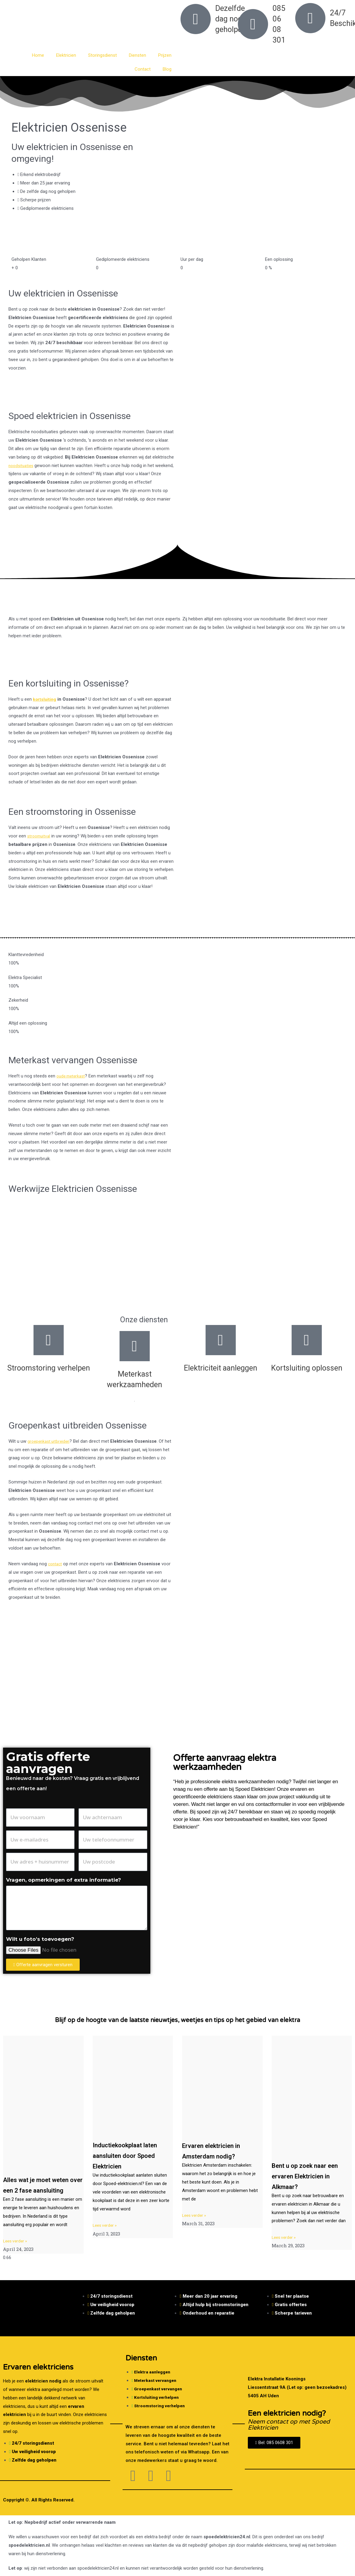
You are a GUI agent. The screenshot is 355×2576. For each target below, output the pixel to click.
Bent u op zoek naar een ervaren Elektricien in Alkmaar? (311, 2176)
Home (38, 55)
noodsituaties (22, 465)
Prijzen (164, 55)
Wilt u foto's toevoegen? (40, 1939)
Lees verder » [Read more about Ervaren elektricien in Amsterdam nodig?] (195, 2215)
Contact (143, 69)
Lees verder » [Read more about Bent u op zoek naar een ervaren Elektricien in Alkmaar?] (285, 2237)
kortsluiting (45, 699)
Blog (167, 69)
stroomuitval (39, 836)
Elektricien (66, 55)
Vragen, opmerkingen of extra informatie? (63, 1880)
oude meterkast (72, 1076)
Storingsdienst (102, 55)
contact (55, 1563)
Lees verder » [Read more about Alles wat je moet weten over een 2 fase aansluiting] (16, 2251)
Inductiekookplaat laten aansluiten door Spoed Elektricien (133, 2155)
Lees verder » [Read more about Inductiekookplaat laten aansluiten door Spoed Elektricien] (106, 2225)
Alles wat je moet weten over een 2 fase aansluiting (40, 2190)
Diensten (137, 55)
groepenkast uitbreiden (50, 1441)
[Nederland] (177, 1691)
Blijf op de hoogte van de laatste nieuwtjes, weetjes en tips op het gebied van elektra (178, 2019)
